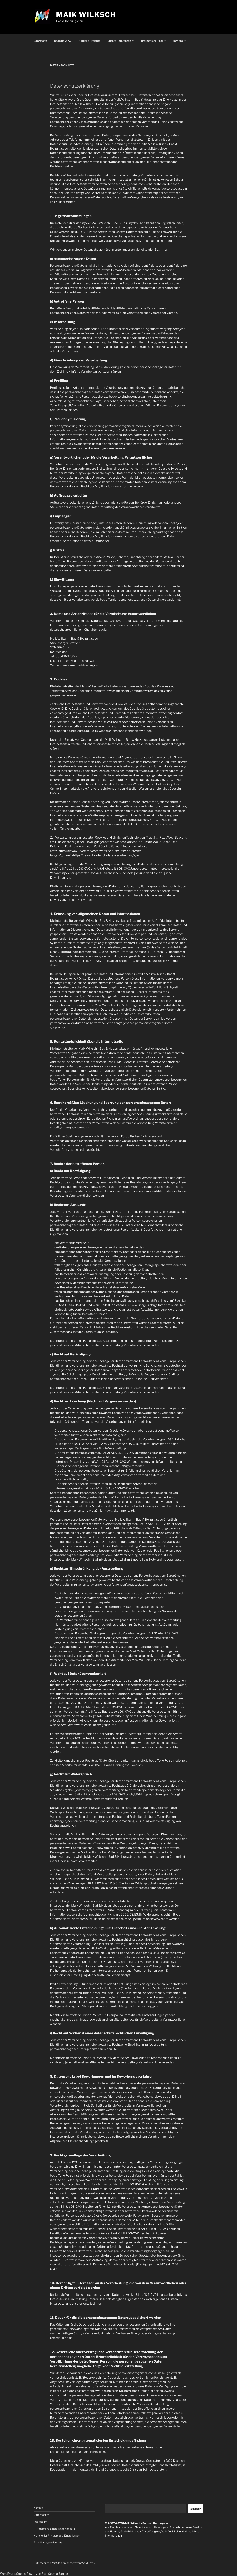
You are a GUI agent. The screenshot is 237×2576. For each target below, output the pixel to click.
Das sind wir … (62, 40)
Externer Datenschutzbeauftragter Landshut (140, 2465)
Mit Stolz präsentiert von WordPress (73, 2563)
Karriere (179, 40)
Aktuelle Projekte (89, 40)
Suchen (195, 2509)
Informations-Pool (153, 40)
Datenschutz (41, 2514)
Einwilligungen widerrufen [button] (49, 2542)
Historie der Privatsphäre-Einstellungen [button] (57, 2535)
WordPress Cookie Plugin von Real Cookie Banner (34, 2573)
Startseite (40, 40)
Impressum (40, 2521)
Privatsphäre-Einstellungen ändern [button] (54, 2528)
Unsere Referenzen (120, 40)
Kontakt (38, 2507)
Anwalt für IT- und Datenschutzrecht (104, 2469)
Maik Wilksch (86, 15)
